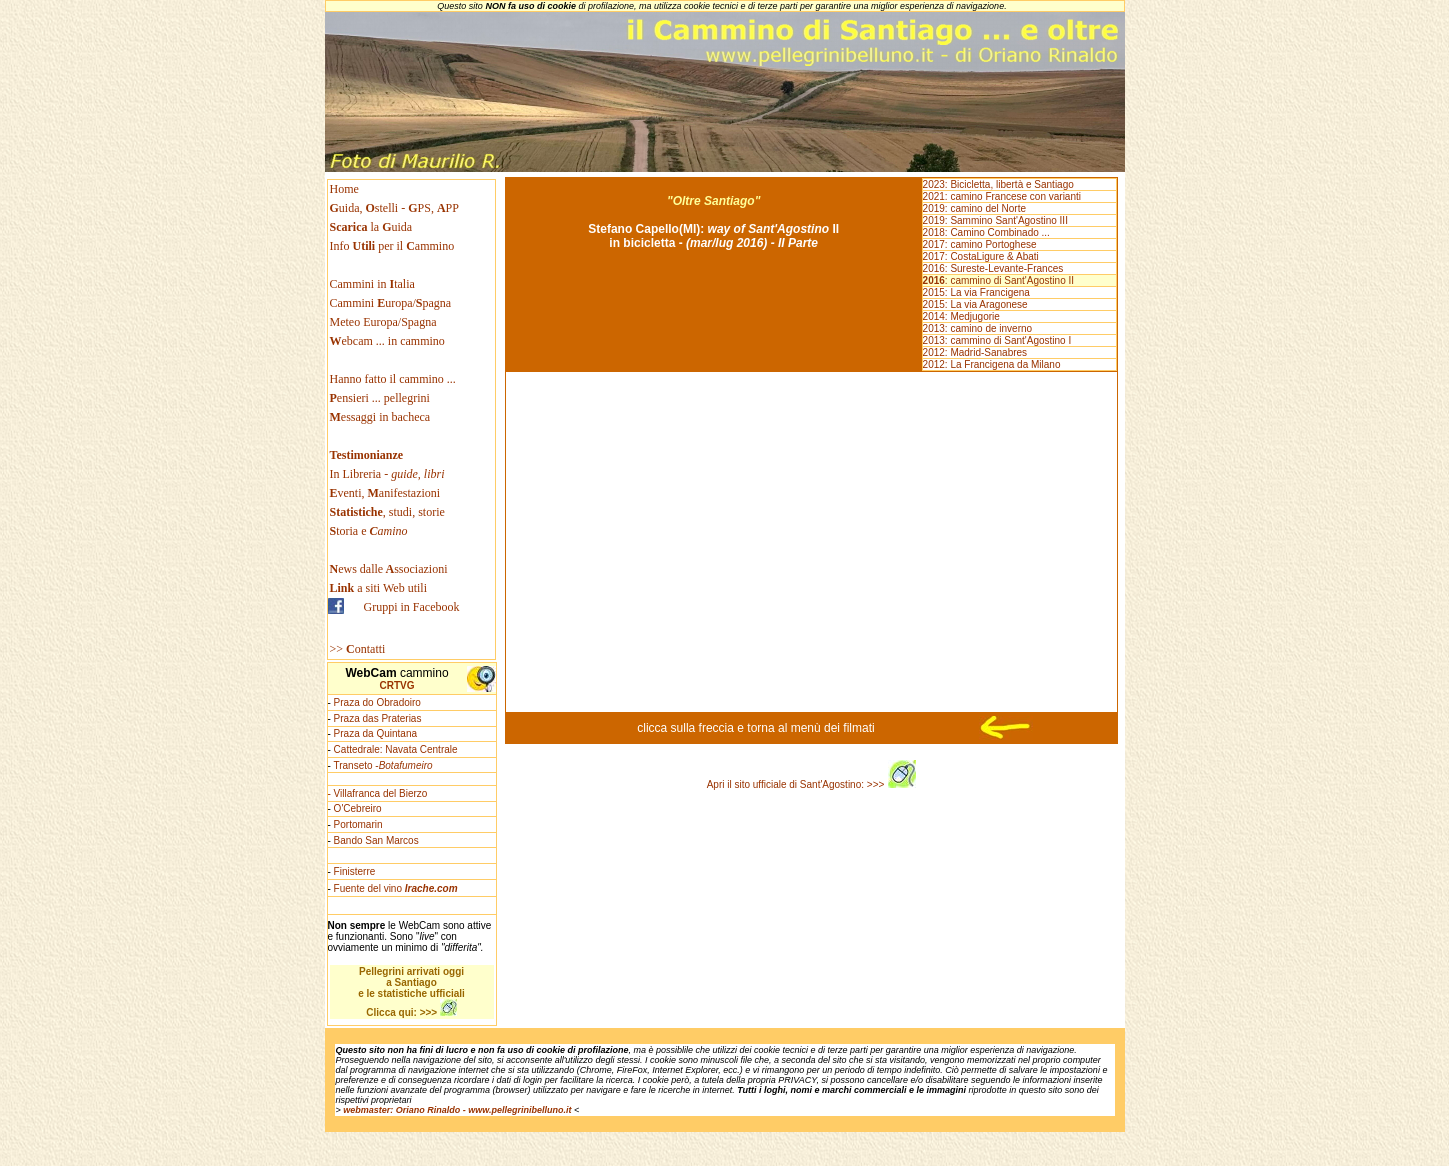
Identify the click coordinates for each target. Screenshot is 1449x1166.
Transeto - (382, 765)
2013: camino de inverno (978, 328)
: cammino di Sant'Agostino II (998, 280)
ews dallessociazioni (389, 569)
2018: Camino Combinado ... (986, 232)
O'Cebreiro (358, 808)
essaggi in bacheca (380, 417)
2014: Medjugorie (961, 316)
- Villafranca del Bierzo (378, 793)
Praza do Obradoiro (377, 702)
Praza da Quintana (375, 733)
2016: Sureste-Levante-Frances (993, 268)
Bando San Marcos (376, 840)
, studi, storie (387, 512)
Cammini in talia (372, 284)
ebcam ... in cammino (387, 341)
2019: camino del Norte (974, 208)
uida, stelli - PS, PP (394, 208)
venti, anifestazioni (385, 493)
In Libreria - (387, 474)
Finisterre (355, 871)
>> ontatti (358, 649)
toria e (369, 531)
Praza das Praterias (378, 718)
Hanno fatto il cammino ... (393, 379)
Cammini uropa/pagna (391, 303)
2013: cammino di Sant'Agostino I (997, 340)
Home (344, 189)
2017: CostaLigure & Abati (981, 256)
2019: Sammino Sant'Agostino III (995, 220)
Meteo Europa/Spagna (383, 322)
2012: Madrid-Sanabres (975, 352)
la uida (373, 227)
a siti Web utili (379, 588)
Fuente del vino (396, 888)
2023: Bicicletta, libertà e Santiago (998, 184)
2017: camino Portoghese (980, 244)
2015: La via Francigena (976, 292)
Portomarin (358, 824)
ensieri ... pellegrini (380, 398)
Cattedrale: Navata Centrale (396, 749)
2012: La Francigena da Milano (992, 364)
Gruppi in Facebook (412, 607)
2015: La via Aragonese (975, 304)
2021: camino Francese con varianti (1002, 196)
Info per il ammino (394, 246)
